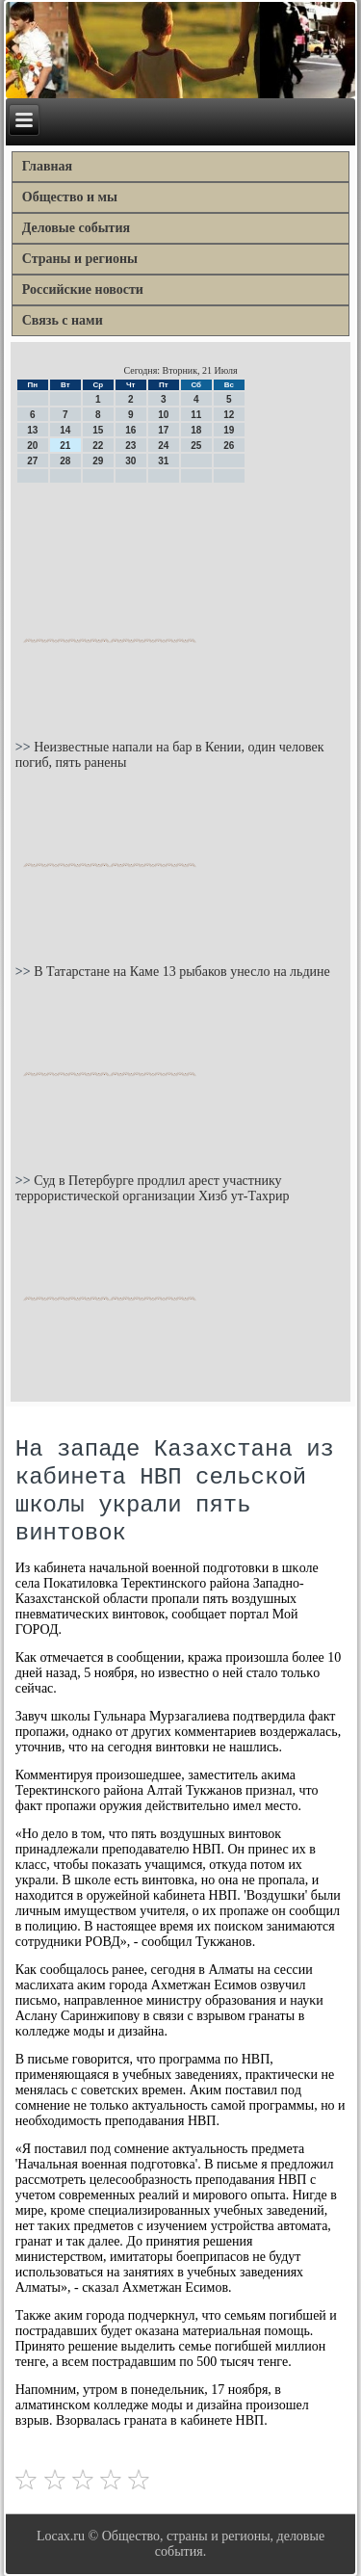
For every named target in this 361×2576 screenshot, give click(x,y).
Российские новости (82, 289)
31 (163, 461)
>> (24, 747)
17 (163, 430)
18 (196, 430)
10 (163, 414)
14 (65, 430)
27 (32, 461)
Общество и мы (69, 197)
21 (65, 445)
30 (130, 461)
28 (65, 461)
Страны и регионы (80, 258)
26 (228, 445)
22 (97, 445)
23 (130, 445)
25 (196, 445)
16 (130, 430)
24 (163, 445)
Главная (47, 166)
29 (97, 461)
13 (32, 430)
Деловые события (76, 228)
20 (32, 445)
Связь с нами (62, 320)
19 (228, 430)
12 (228, 414)
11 (196, 414)
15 (97, 430)
